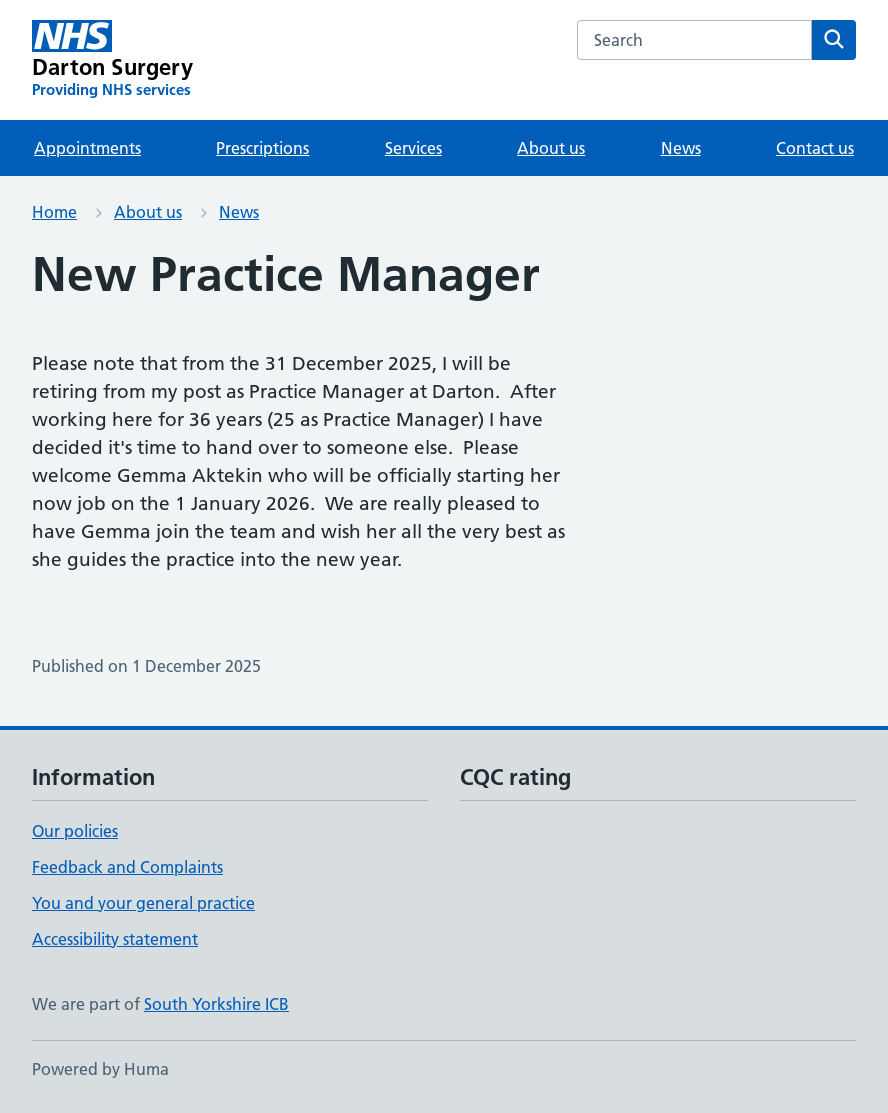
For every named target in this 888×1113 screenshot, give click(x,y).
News (681, 148)
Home (54, 212)
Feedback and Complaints (127, 867)
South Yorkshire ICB (216, 1004)
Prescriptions (262, 148)
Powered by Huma (100, 1069)
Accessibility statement (115, 939)
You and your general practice (143, 903)
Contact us (815, 148)
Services (413, 148)
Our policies (75, 831)
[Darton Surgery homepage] (112, 60)
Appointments (87, 148)
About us (551, 148)
